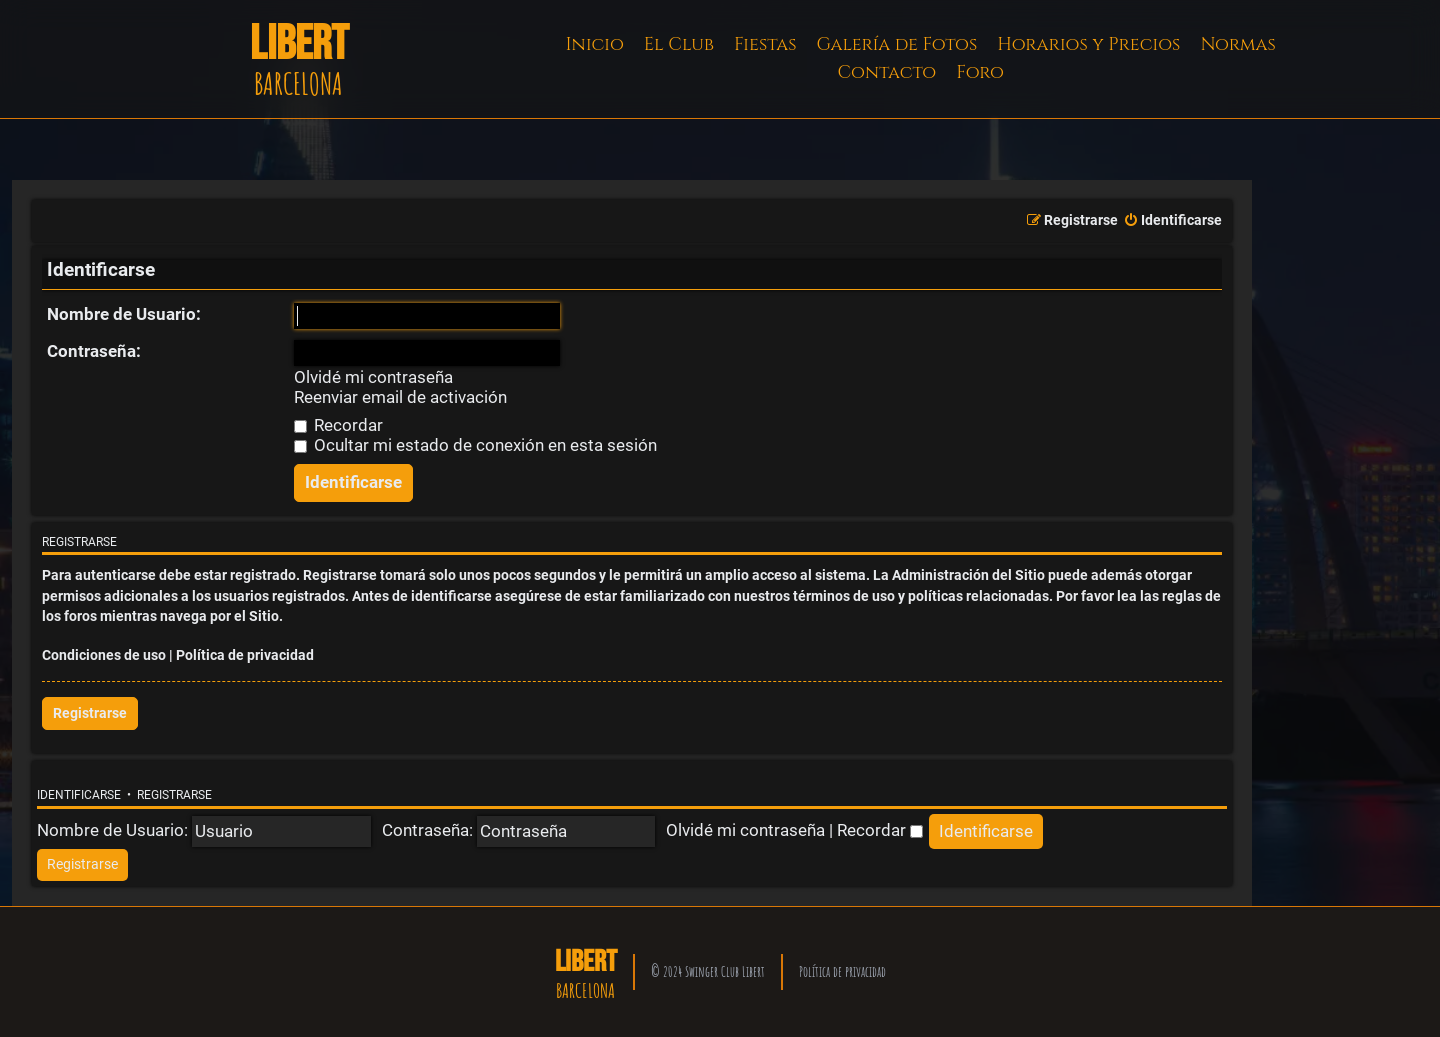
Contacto (886, 72)
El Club (679, 44)
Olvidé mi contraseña (373, 377)
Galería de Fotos (897, 44)
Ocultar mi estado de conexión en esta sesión (475, 445)
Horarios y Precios (1088, 44)
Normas (1237, 44)
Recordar (338, 425)
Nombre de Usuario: (124, 314)
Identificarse (79, 795)
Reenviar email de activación (400, 397)
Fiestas (765, 44)
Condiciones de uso (104, 655)
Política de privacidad (245, 655)
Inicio (595, 44)
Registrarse (90, 713)
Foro (980, 72)
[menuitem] (1172, 221)
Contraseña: (94, 351)
